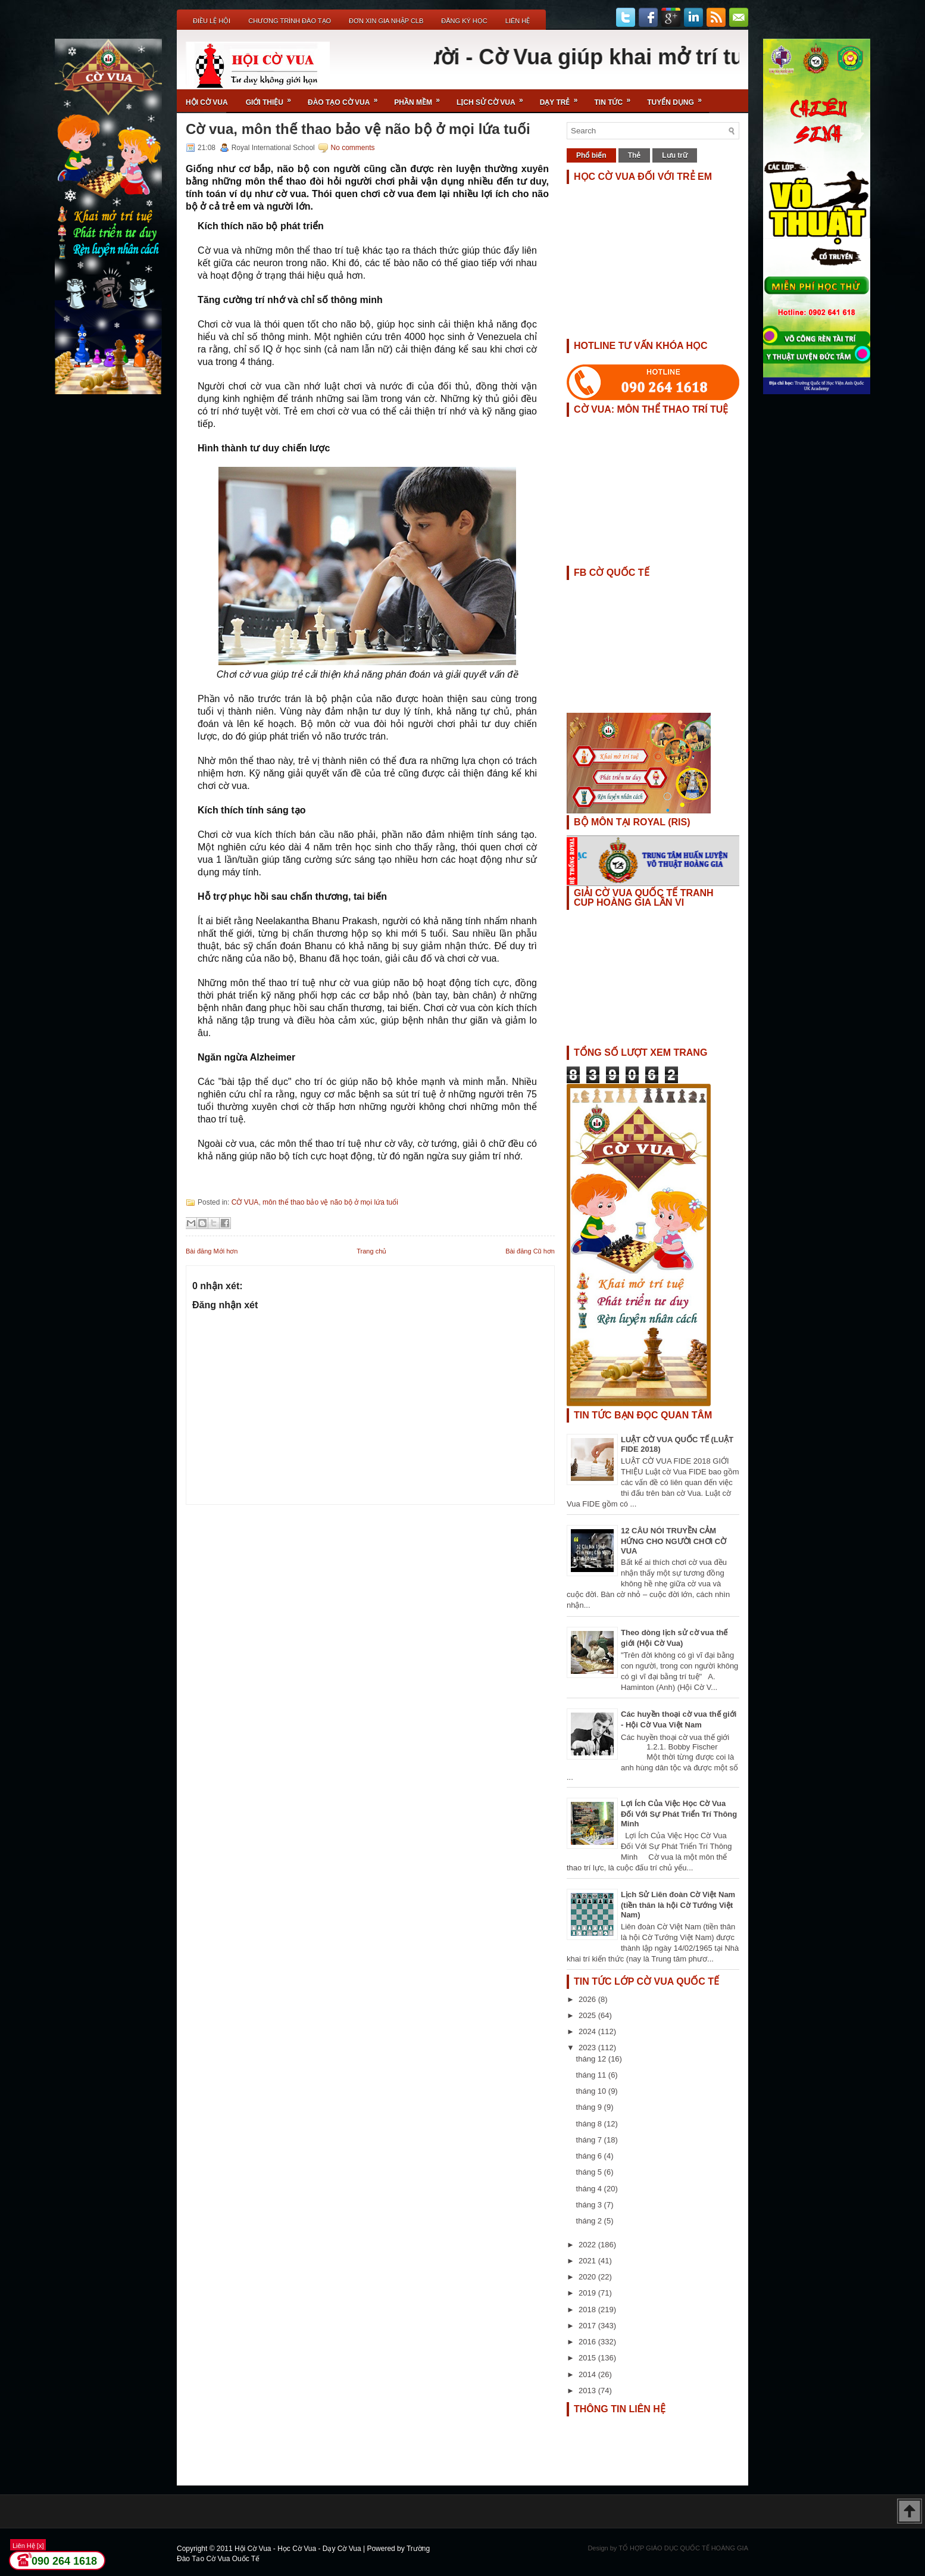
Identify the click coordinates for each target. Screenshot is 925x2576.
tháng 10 (592, 2091)
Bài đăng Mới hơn (212, 1251)
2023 (588, 2047)
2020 (588, 2276)
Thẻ (634, 155)
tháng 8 (590, 2123)
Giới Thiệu (272, 98)
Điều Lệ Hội (211, 20)
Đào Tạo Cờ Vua (346, 98)
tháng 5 (590, 2172)
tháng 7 (590, 2139)
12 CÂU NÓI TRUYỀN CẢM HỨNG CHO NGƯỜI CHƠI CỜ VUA (673, 1540)
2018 (588, 2309)
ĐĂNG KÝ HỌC (464, 20)
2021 (588, 2260)
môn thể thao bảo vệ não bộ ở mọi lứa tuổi (330, 1202)
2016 (588, 2341)
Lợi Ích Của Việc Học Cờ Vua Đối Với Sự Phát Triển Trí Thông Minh (679, 1813)
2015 (588, 2357)
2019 (588, 2292)
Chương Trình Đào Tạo (289, 20)
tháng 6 (590, 2155)
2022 (588, 2244)
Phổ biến (591, 155)
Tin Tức (617, 98)
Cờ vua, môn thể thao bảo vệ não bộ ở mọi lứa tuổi (358, 129)
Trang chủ (371, 1251)
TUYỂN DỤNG (678, 98)
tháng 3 (590, 2204)
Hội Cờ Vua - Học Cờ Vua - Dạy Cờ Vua (299, 2548)
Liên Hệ (517, 20)
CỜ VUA (245, 1202)
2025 (588, 2015)
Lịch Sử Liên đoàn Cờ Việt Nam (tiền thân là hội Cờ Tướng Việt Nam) (678, 1904)
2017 (588, 2325)
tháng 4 (590, 2188)
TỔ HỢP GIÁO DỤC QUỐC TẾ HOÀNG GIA (683, 2548)
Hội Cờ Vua (207, 102)
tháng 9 (590, 2107)
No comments (352, 148)
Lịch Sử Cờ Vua (494, 98)
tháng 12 (592, 2058)
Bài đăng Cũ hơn (530, 1251)
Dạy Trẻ (563, 98)
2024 (588, 2031)
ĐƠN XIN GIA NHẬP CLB (386, 20)
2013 (588, 2390)
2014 (588, 2374)
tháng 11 (592, 2074)
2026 (588, 1999)
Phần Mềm (421, 98)
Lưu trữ (675, 155)
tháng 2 (590, 2220)
